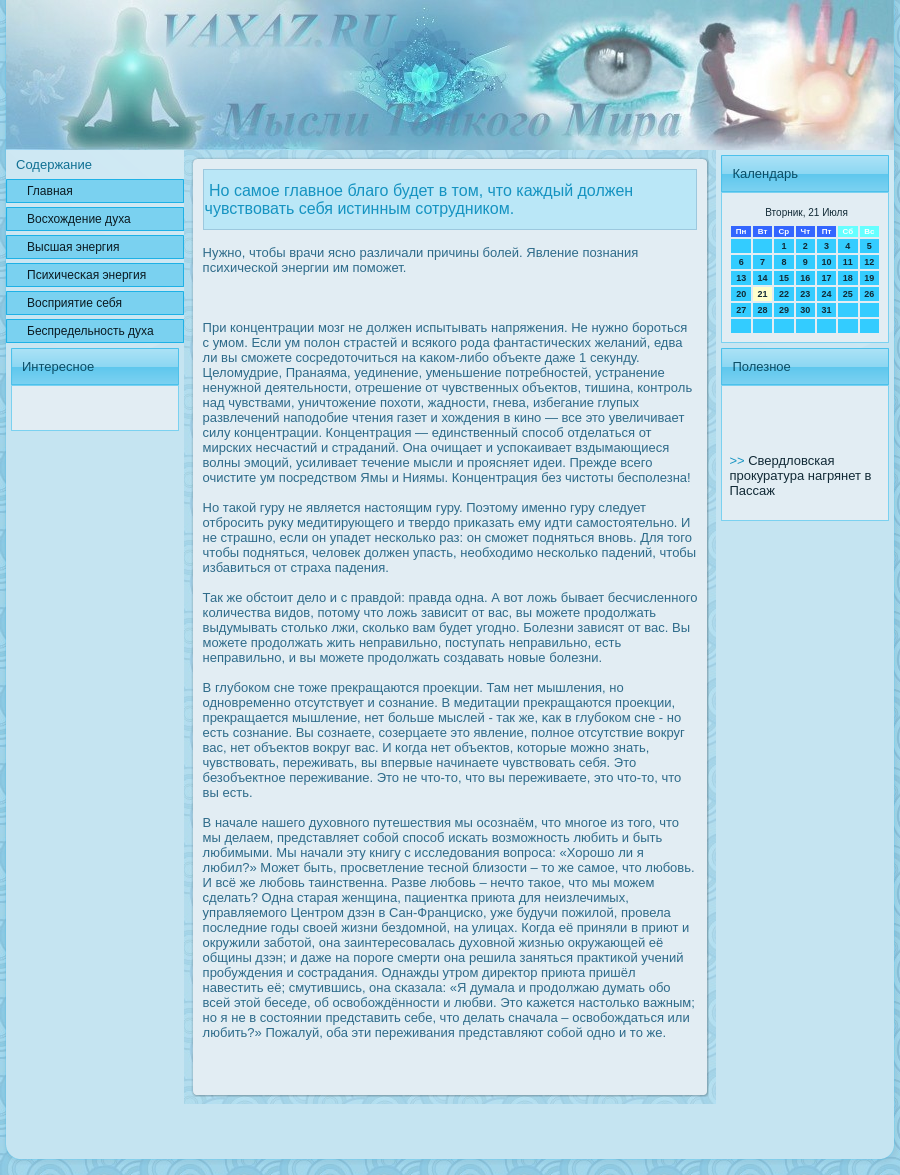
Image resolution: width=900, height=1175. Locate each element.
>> (738, 460)
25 (848, 294)
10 (826, 262)
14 (763, 278)
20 (741, 294)
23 (805, 294)
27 (741, 310)
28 (763, 310)
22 (784, 294)
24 (826, 294)
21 (763, 294)
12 (869, 262)
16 (805, 278)
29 (784, 310)
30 (805, 310)
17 (826, 278)
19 (869, 278)
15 (784, 278)
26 (869, 294)
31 (826, 310)
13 (741, 278)
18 (848, 278)
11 (848, 262)
